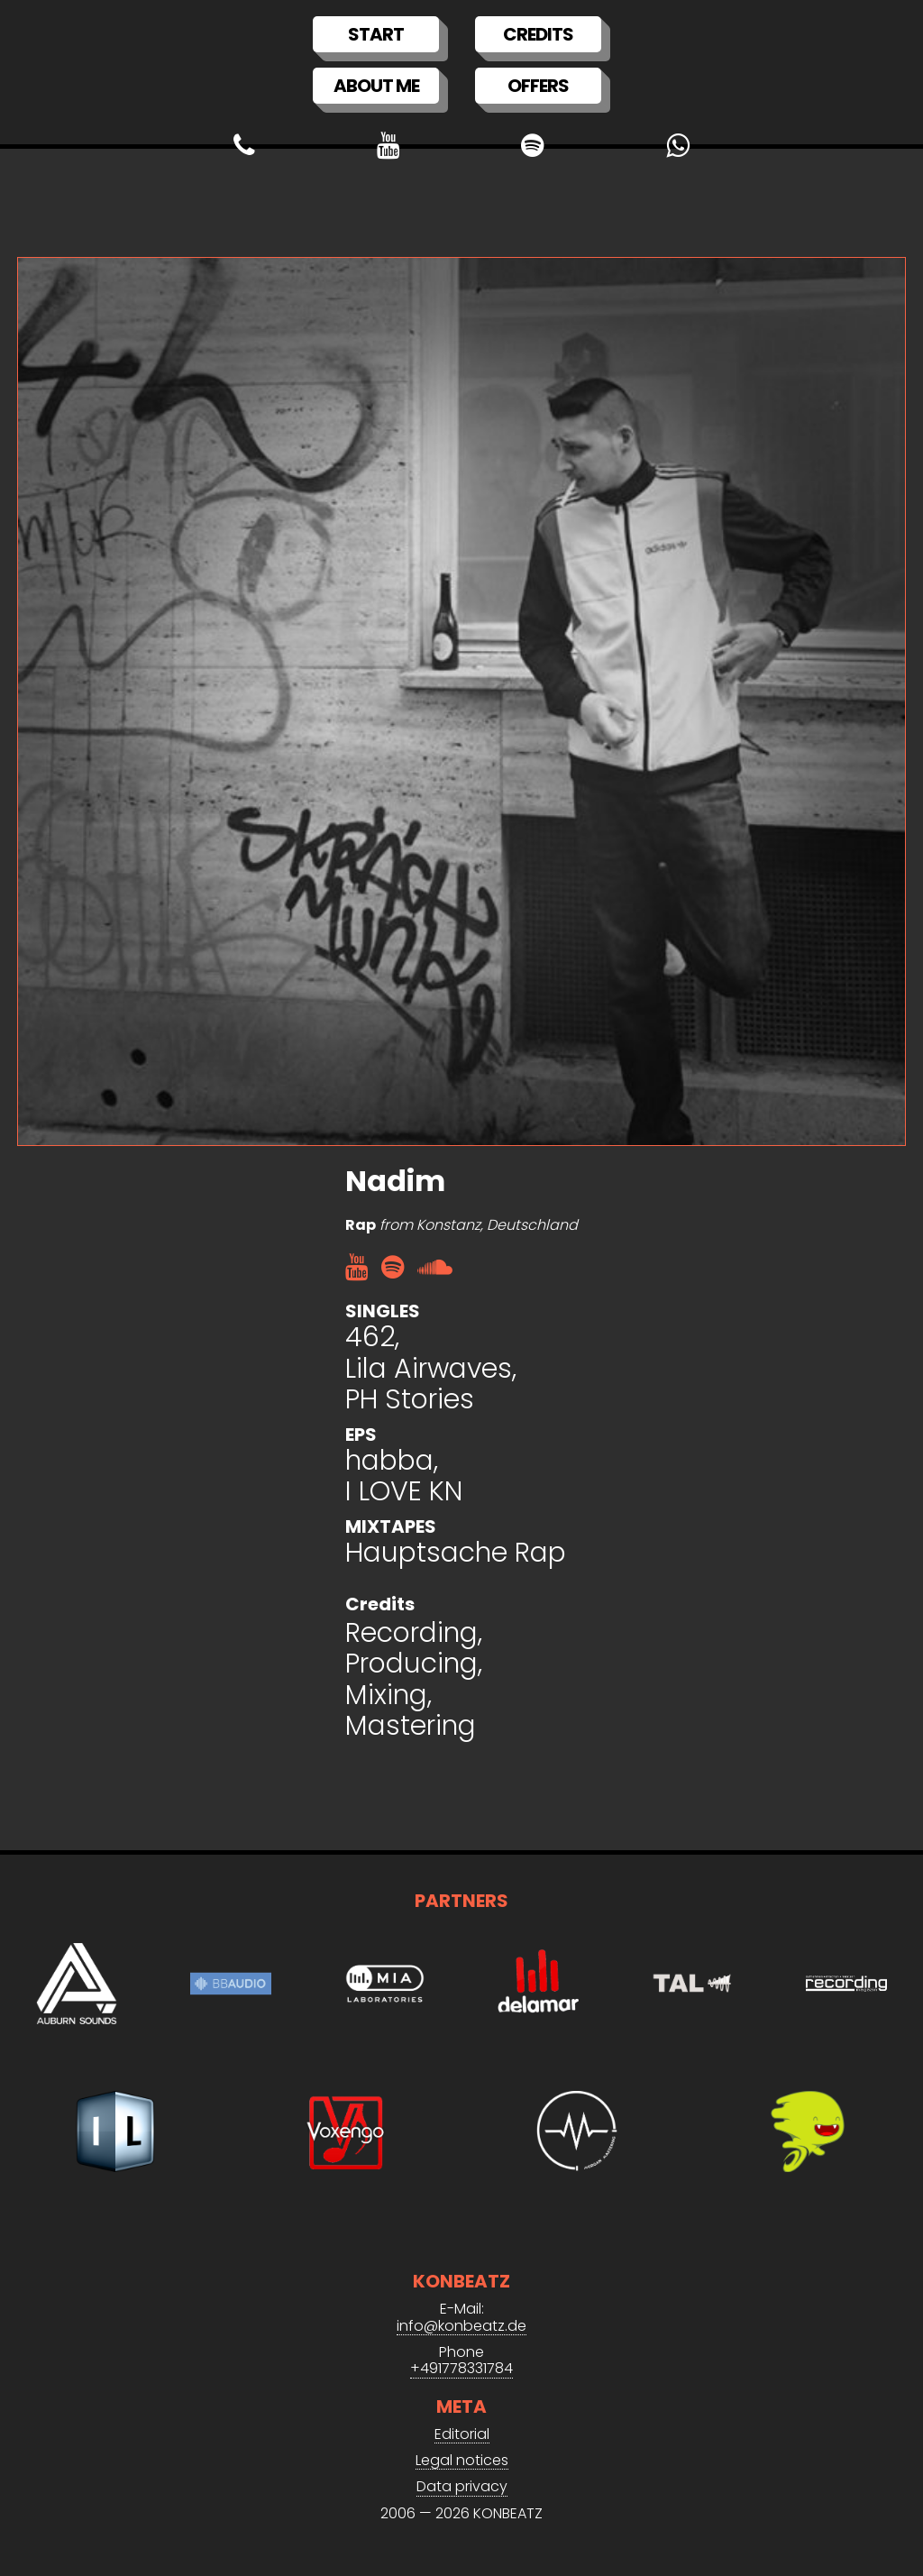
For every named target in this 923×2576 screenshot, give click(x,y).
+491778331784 (461, 2369)
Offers (538, 85)
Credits (538, 34)
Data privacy (461, 2487)
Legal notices (462, 2461)
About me (376, 85)
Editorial (461, 2434)
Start (376, 34)
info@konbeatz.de (461, 2326)
